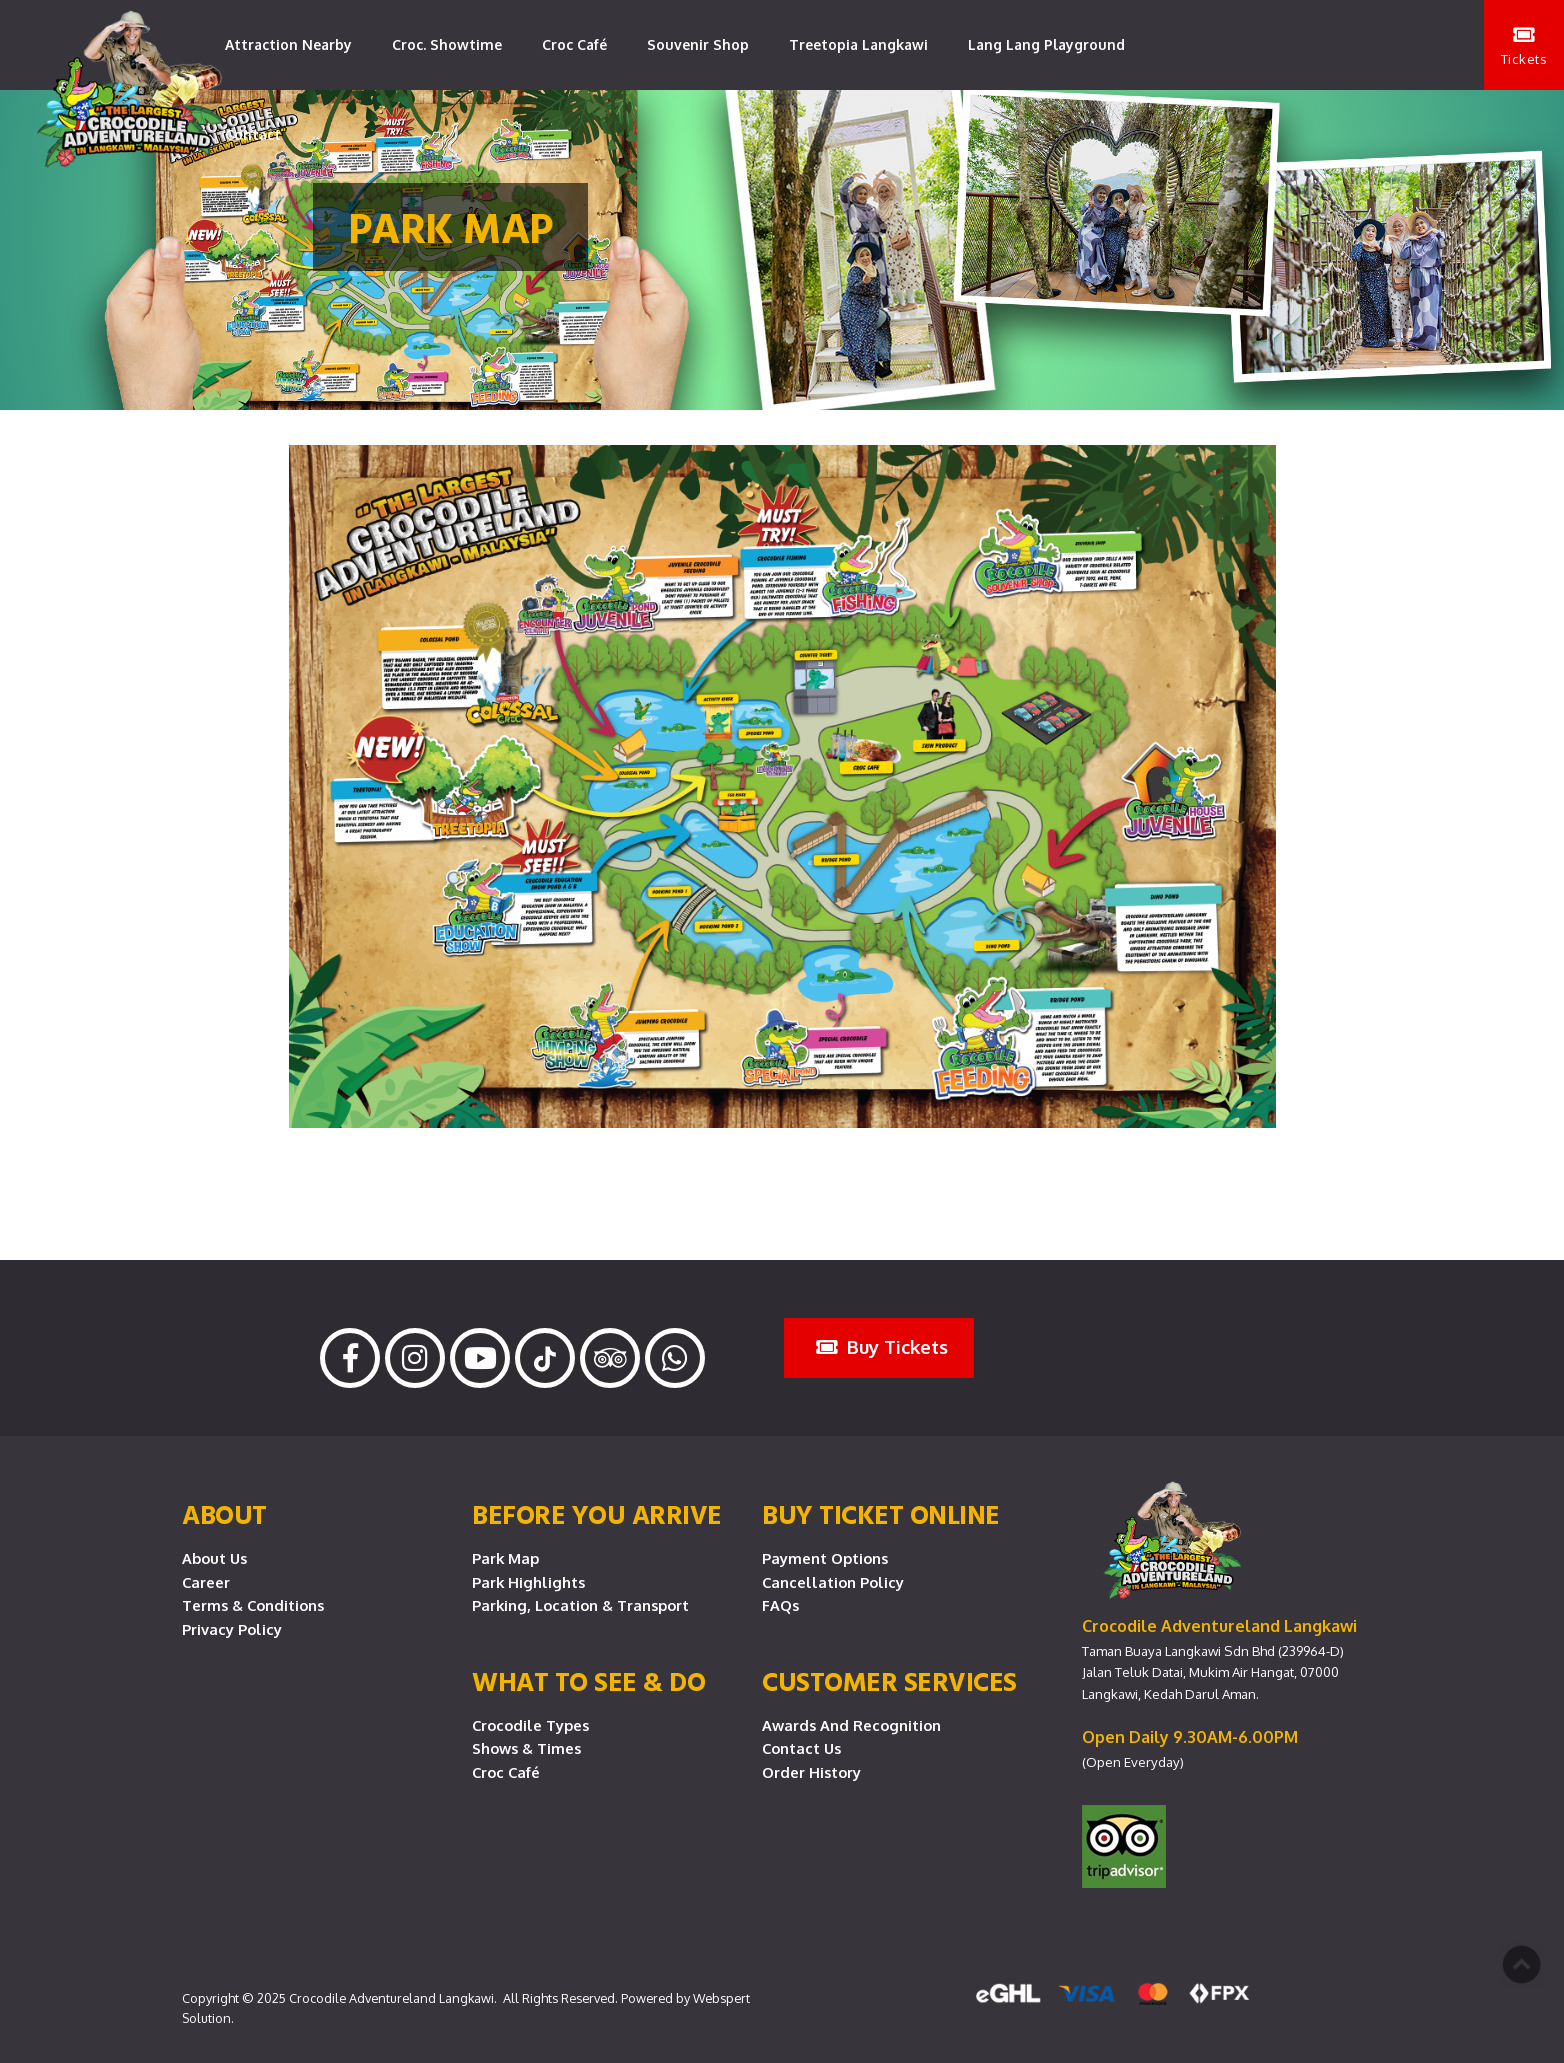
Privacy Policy (232, 1629)
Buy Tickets (882, 1346)
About (224, 1514)
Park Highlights (528, 1582)
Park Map (505, 1558)
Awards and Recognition (851, 1725)
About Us (214, 1558)
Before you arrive (597, 1514)
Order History (811, 1772)
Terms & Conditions (253, 1605)
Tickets (1524, 46)
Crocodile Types (530, 1725)
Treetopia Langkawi (858, 44)
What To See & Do (588, 1681)
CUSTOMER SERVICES (889, 1681)
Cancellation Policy (833, 1582)
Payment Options (825, 1558)
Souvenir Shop (698, 44)
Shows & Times (526, 1748)
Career (206, 1582)
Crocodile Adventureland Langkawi (391, 1998)
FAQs (780, 1605)
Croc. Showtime (447, 44)
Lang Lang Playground (1046, 44)
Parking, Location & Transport (580, 1605)
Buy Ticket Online (881, 1514)
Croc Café (574, 44)
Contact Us (801, 1748)
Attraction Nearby (288, 44)
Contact (253, 134)
